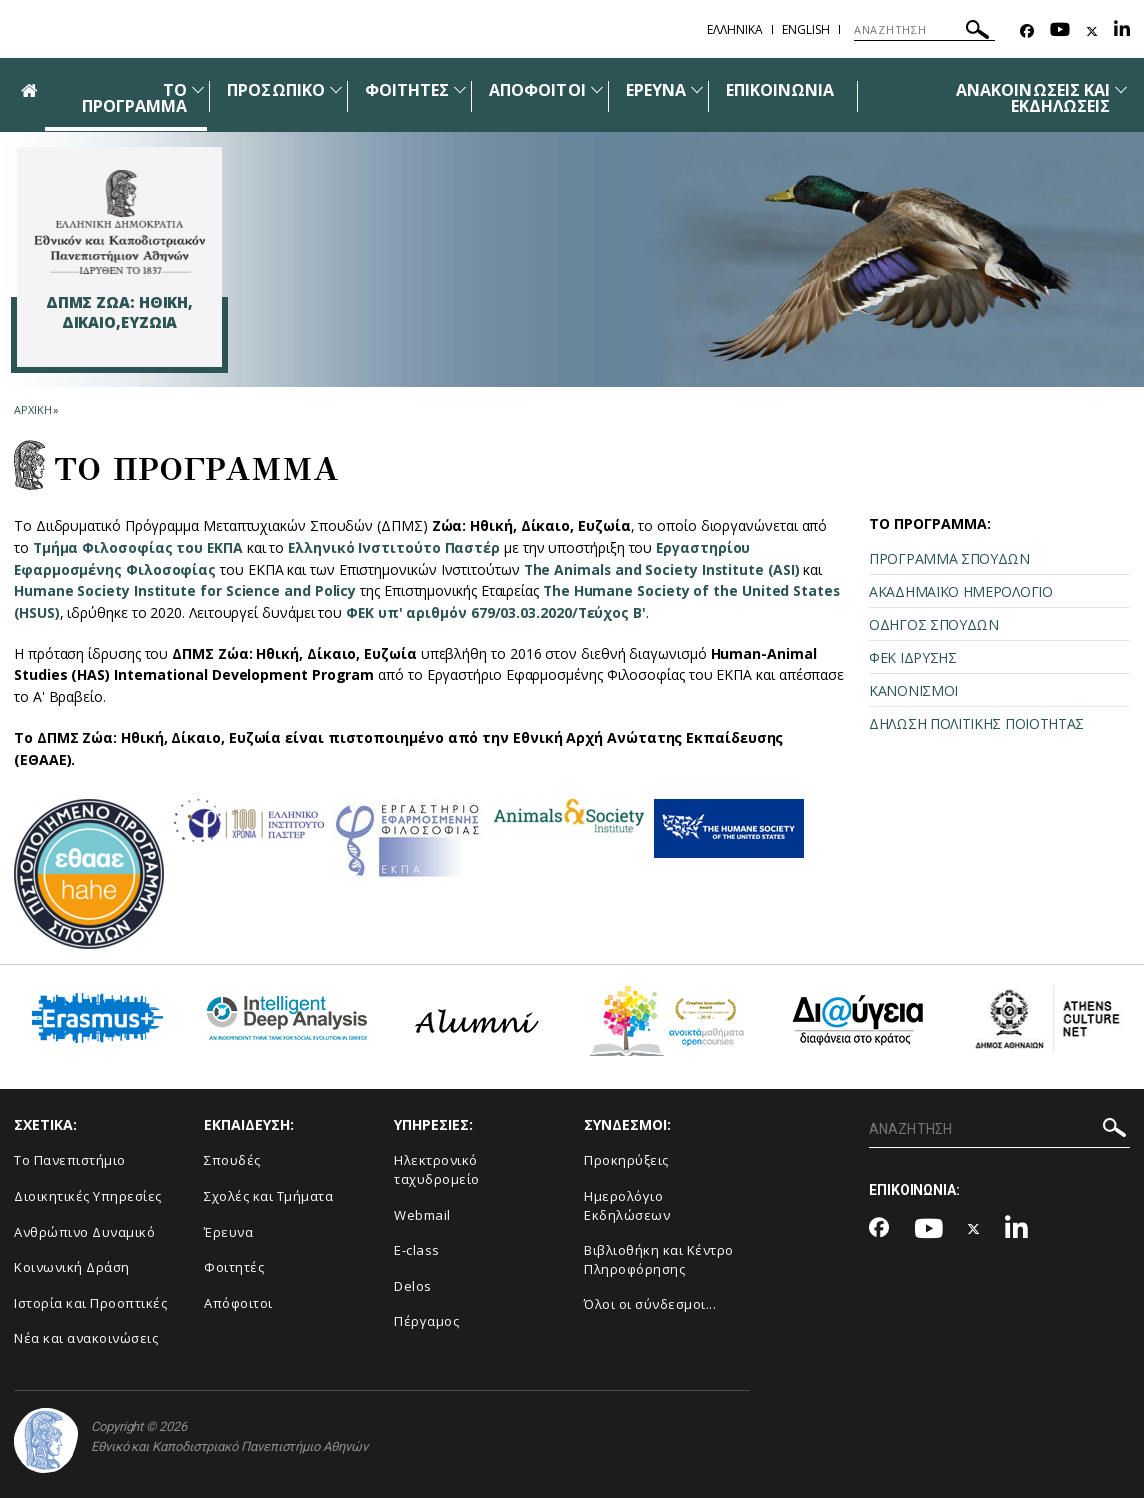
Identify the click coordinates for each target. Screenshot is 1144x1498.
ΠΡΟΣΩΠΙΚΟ (275, 90)
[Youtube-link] (1060, 31)
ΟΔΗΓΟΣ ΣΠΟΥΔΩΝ (934, 624)
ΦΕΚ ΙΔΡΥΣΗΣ (913, 657)
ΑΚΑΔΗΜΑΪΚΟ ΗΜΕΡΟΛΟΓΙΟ (961, 591)
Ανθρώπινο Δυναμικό (84, 1232)
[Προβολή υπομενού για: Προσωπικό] (336, 89)
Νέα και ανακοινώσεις (86, 1338)
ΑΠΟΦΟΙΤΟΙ (537, 90)
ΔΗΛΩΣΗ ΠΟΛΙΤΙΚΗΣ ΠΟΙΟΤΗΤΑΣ (976, 723)
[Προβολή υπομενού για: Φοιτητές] (460, 89)
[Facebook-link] (1027, 31)
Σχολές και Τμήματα (268, 1196)
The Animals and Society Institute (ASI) (665, 569)
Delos (413, 1286)
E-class (417, 1250)
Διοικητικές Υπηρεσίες (88, 1196)
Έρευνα (228, 1232)
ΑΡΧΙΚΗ (32, 409)
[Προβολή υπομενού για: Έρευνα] (697, 89)
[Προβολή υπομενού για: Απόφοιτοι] (597, 89)
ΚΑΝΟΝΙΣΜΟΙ (913, 690)
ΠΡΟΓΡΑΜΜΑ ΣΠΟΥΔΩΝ (949, 558)
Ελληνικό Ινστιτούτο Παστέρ (396, 547)
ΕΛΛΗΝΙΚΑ (735, 29)
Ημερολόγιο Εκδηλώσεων (627, 1205)
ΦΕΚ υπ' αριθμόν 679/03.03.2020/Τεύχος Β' (498, 612)
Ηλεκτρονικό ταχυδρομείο (437, 1169)
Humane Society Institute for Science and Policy (185, 590)
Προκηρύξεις (626, 1160)
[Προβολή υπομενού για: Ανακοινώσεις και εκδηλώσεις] (1121, 89)
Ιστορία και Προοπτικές (90, 1303)
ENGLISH (806, 29)
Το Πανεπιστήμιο (70, 1160)
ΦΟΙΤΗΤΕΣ (407, 90)
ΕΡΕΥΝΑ (656, 90)
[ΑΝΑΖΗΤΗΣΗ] (924, 30)
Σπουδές (232, 1160)
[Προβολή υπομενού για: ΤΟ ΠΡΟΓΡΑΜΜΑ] (198, 89)
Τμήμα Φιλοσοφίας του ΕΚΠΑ (139, 547)
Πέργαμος (426, 1321)
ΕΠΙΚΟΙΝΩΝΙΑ (780, 90)
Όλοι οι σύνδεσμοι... (650, 1304)
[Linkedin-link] (1122, 31)
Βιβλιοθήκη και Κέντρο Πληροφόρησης (659, 1259)
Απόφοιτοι (238, 1303)
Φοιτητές (234, 1267)
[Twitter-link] (1092, 31)
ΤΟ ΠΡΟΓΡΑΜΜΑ (134, 98)
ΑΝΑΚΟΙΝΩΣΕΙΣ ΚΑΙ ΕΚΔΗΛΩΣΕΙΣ (1033, 98)
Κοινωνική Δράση (72, 1267)
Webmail (422, 1215)
